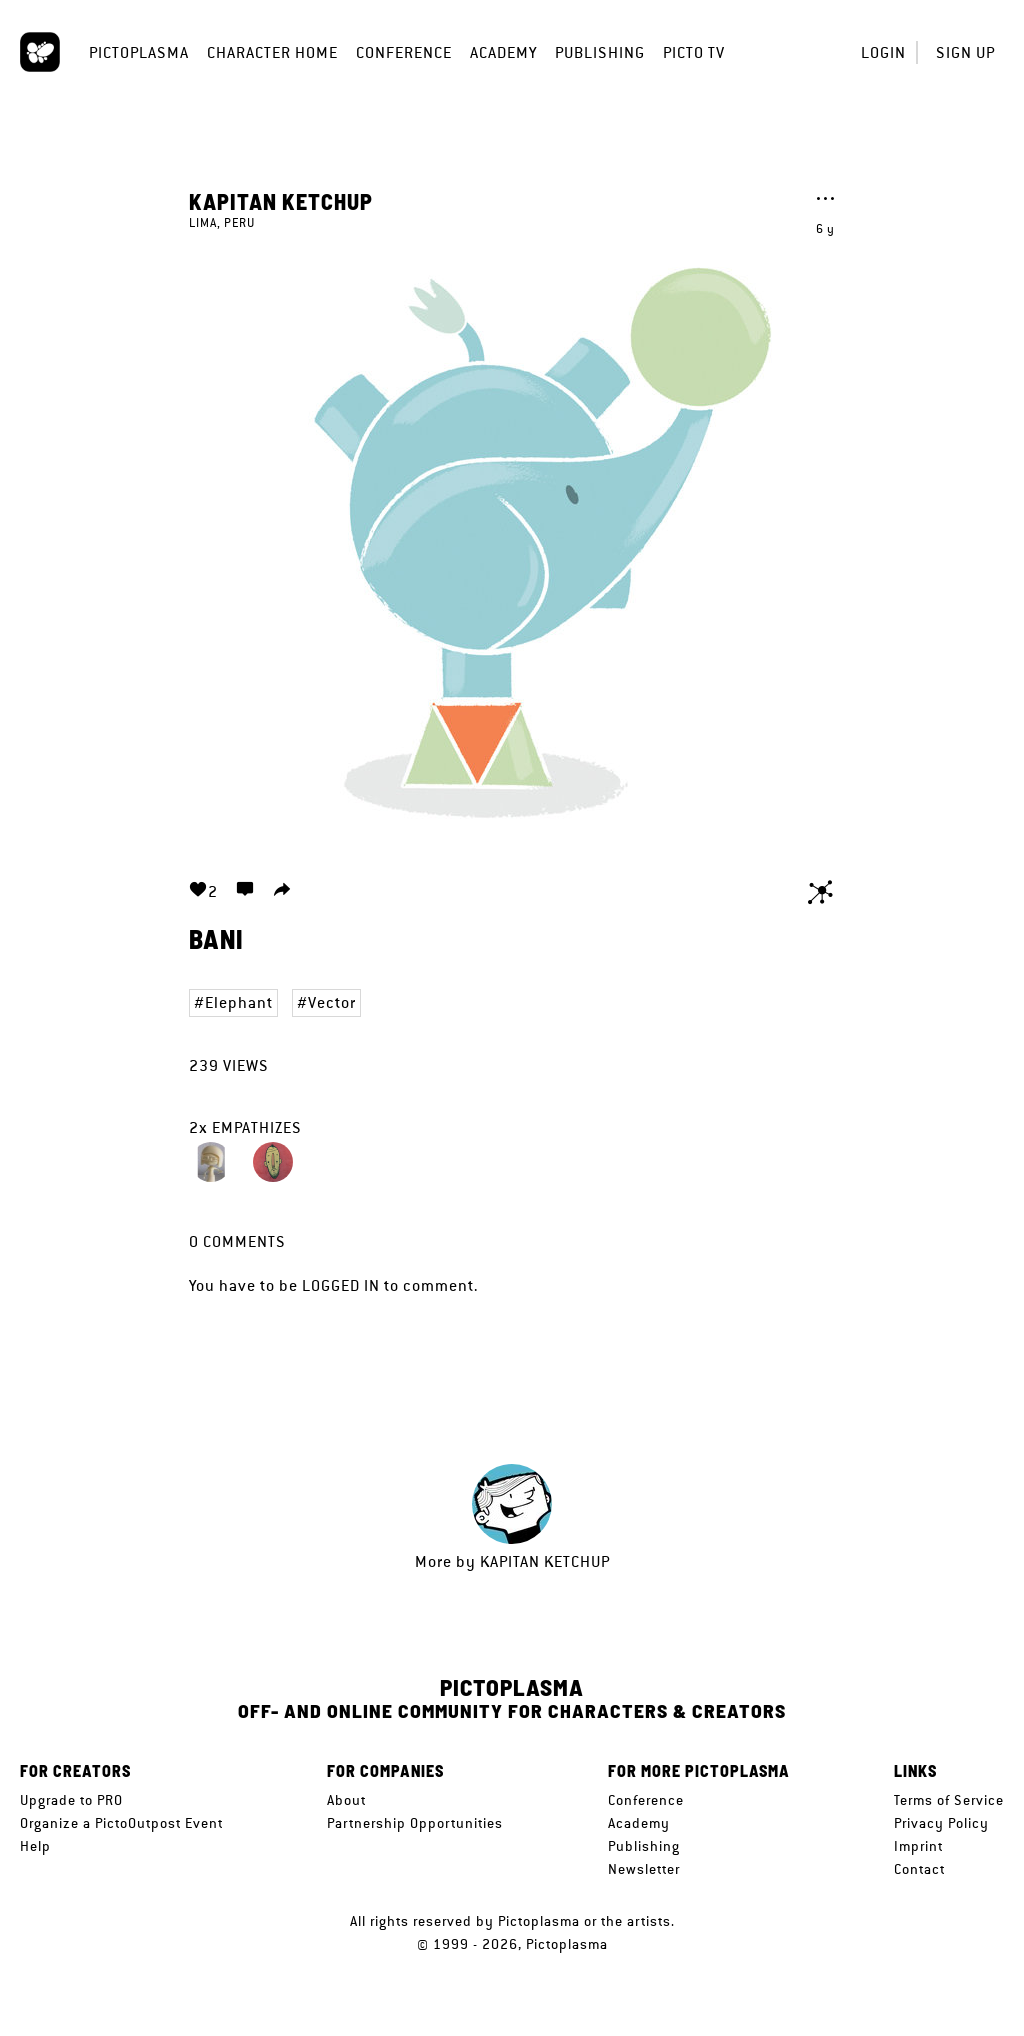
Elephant (239, 1002)
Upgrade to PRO (71, 1800)
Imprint (918, 1846)
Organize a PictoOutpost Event (121, 1823)
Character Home (272, 52)
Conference (404, 52)
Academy (503, 52)
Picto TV (694, 52)
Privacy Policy (941, 1823)
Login (883, 52)
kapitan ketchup (281, 201)
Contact (919, 1869)
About (346, 1800)
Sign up (965, 52)
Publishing (600, 52)
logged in (341, 1285)
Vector (332, 1002)
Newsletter (644, 1869)
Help (35, 1846)
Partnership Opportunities (415, 1823)
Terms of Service (949, 1800)
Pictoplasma (139, 52)
